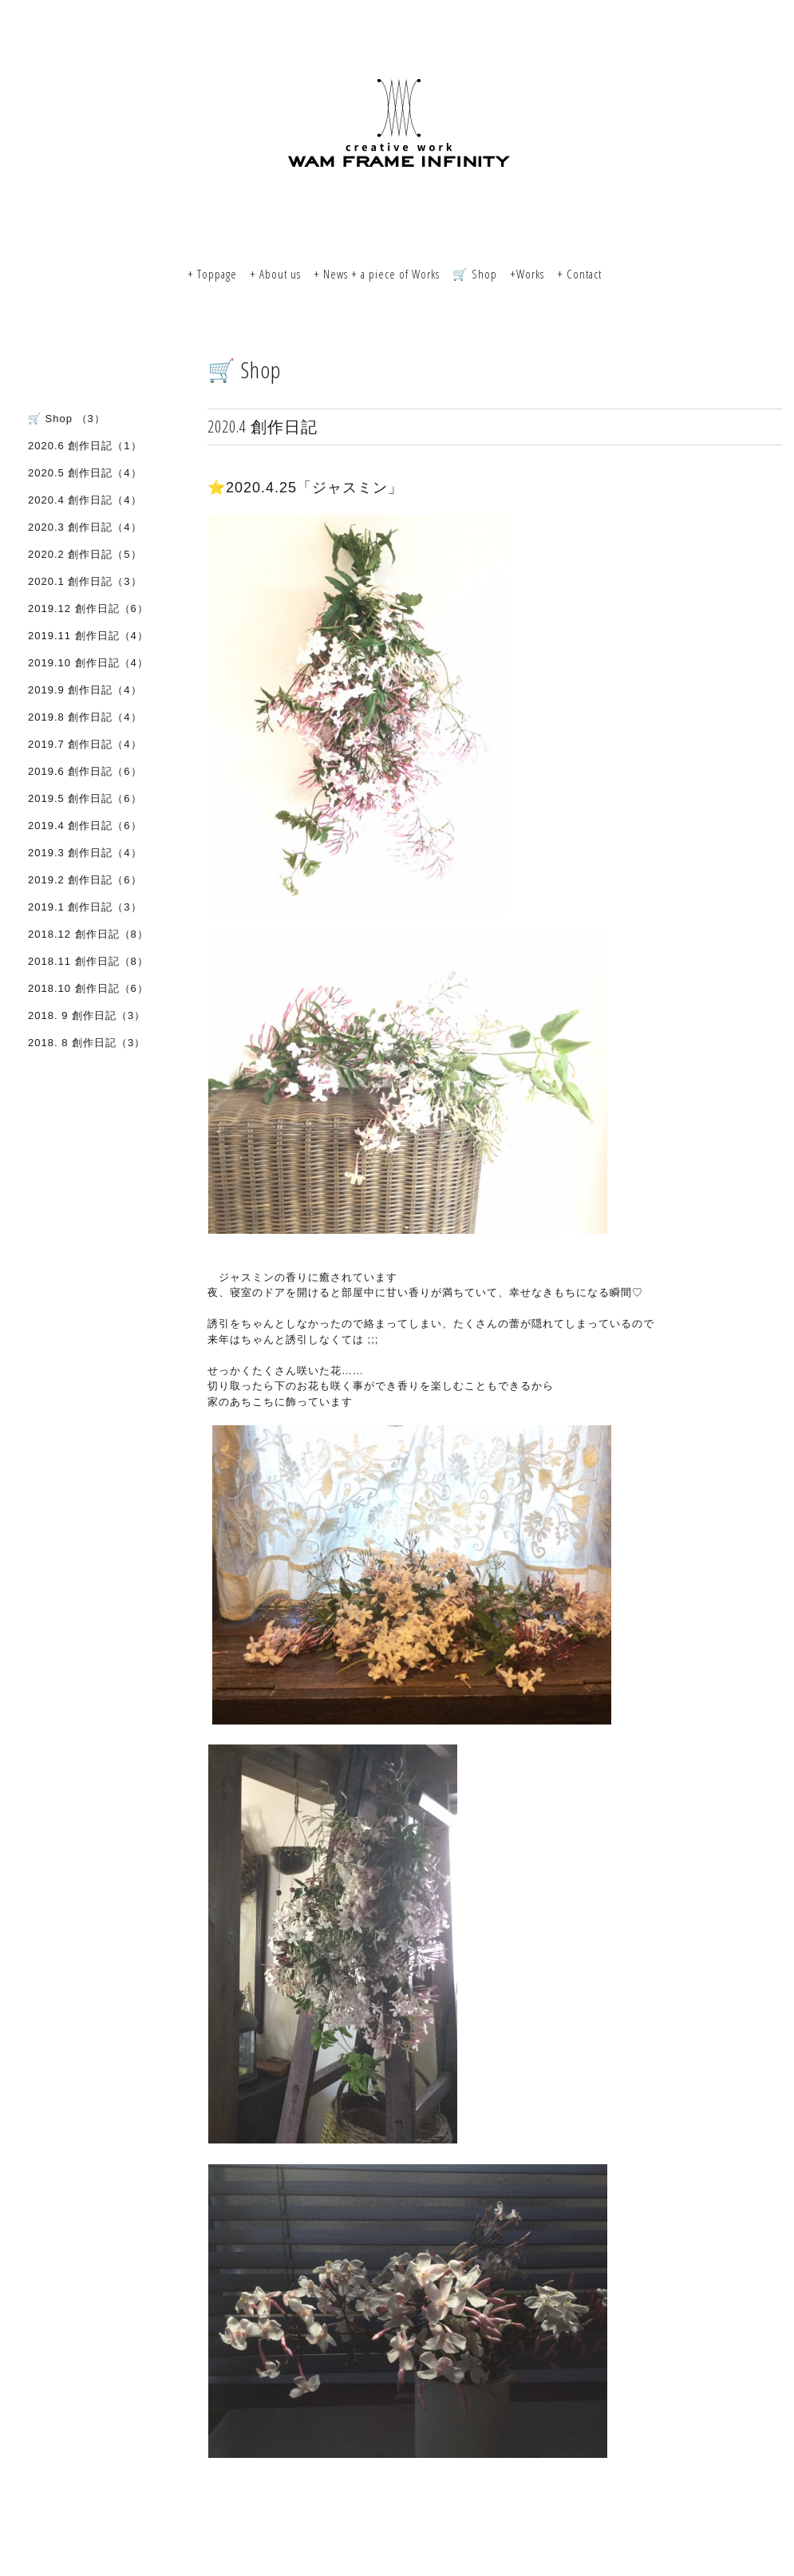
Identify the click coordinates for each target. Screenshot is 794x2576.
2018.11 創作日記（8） (88, 961)
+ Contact (579, 274)
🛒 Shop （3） (66, 419)
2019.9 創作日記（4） (85, 690)
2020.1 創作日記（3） (85, 581)
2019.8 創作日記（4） (85, 717)
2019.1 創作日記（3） (85, 907)
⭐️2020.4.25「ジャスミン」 (305, 488)
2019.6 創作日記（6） (85, 771)
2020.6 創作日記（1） (85, 446)
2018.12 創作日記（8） (88, 934)
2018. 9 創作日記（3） (86, 1015)
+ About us (275, 274)
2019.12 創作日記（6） (88, 608)
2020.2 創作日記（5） (85, 554)
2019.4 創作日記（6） (85, 826)
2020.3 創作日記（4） (85, 527)
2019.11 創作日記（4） (88, 636)
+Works (527, 274)
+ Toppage (212, 274)
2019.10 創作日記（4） (88, 663)
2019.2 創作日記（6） (85, 880)
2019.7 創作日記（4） (85, 744)
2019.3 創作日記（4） (85, 853)
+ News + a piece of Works (377, 274)
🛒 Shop (474, 274)
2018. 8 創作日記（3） (86, 1043)
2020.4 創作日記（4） (85, 500)
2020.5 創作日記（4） (85, 473)
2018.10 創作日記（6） (88, 988)
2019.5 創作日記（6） (85, 798)
